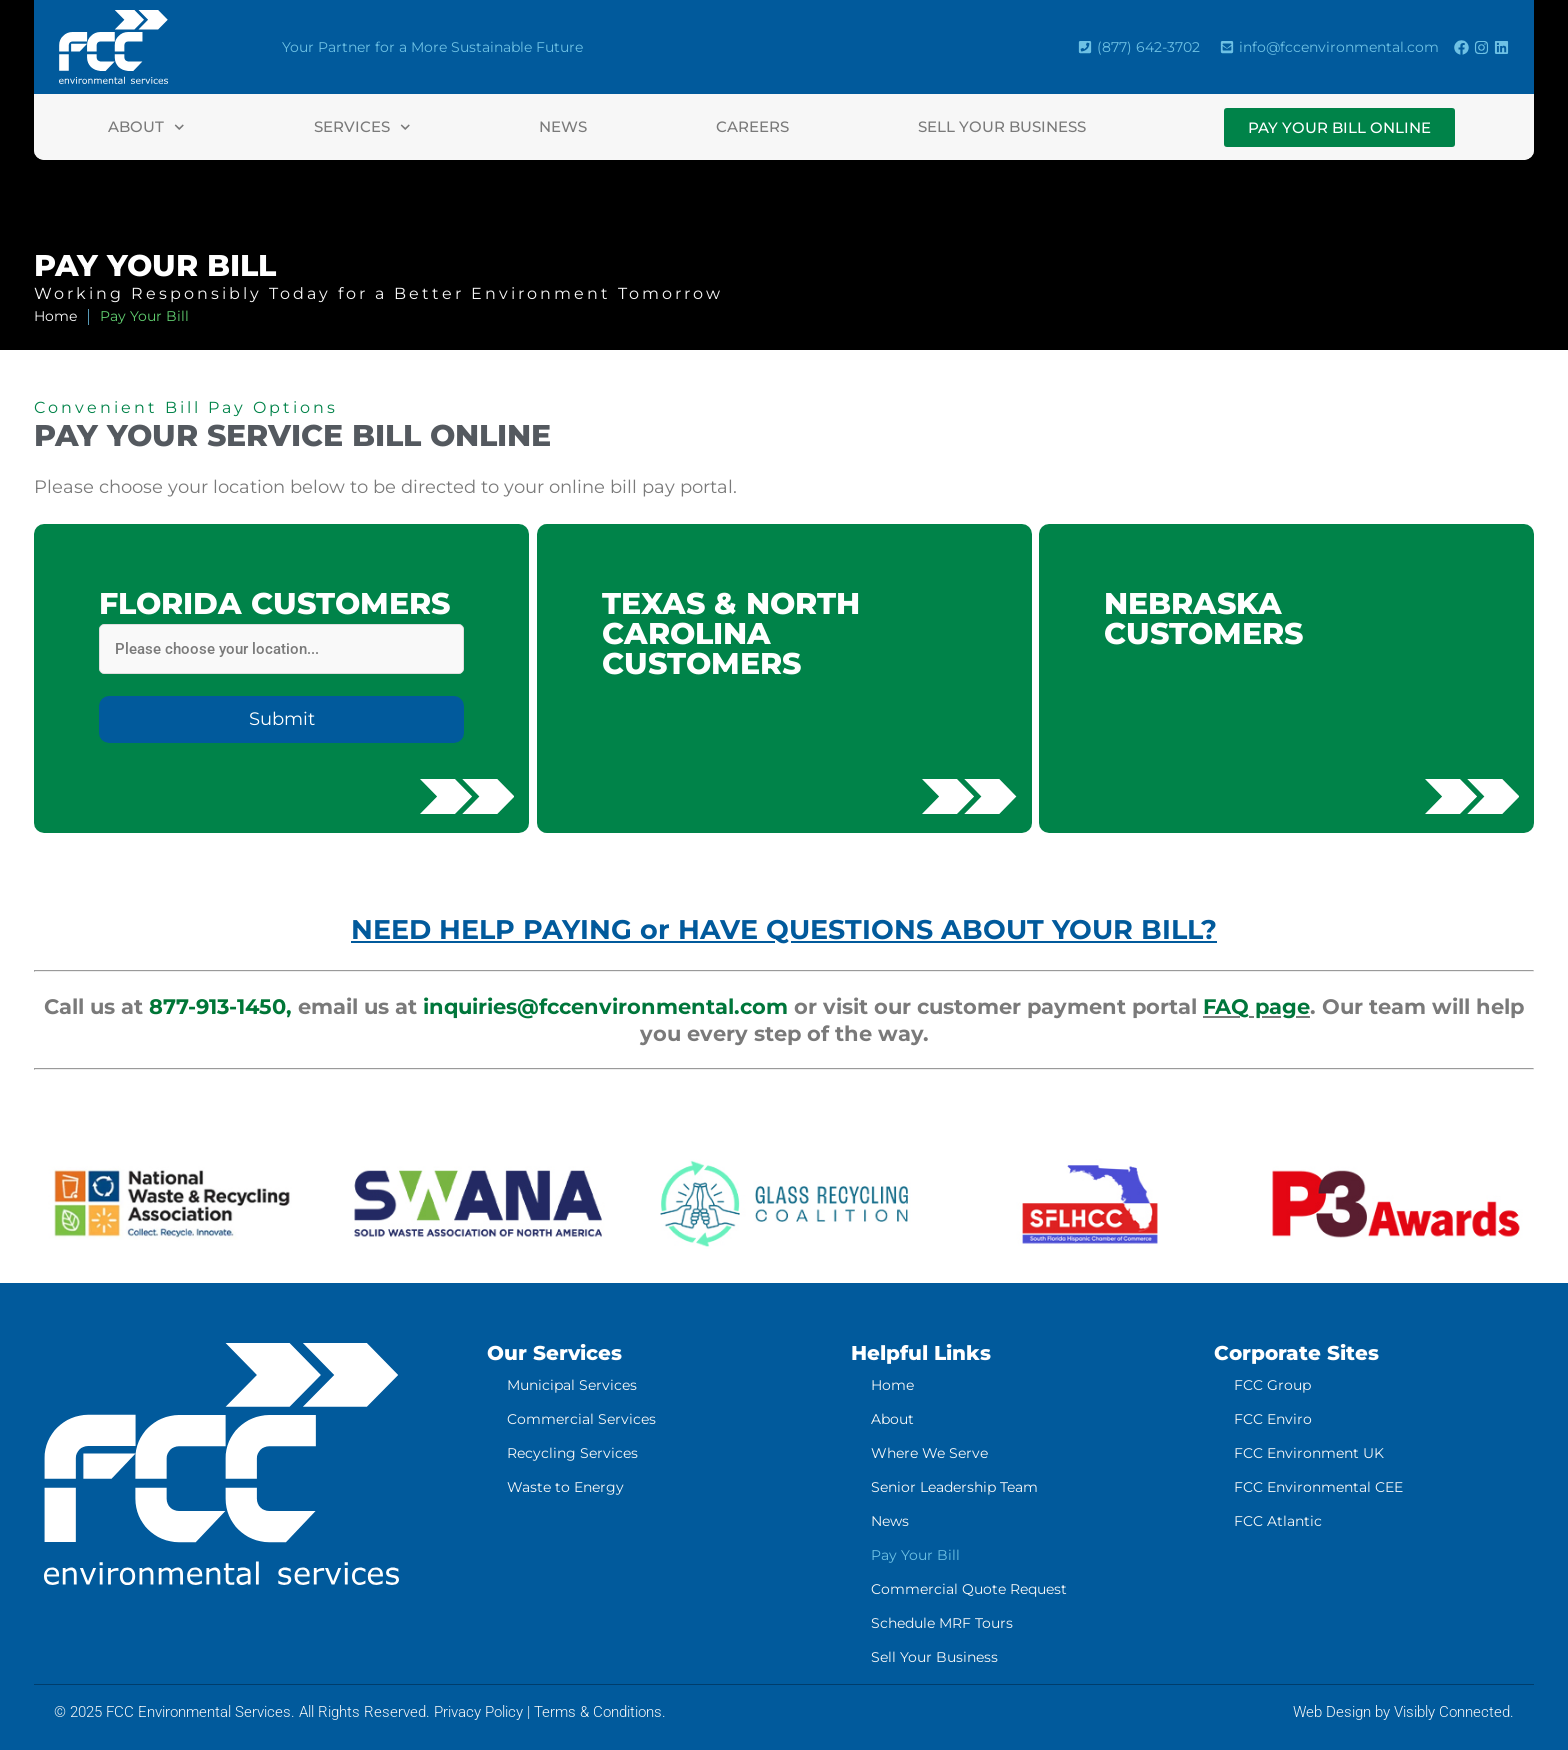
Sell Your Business (1002, 126)
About (146, 127)
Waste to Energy (565, 1487)
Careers (752, 126)
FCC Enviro (1273, 1419)
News (563, 126)
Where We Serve (929, 1453)
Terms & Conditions (598, 1712)
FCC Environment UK (1309, 1453)
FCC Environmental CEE (1318, 1487)
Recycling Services (572, 1453)
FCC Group (1272, 1385)
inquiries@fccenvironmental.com (605, 1006)
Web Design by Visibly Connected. (1403, 1712)
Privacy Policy (478, 1712)
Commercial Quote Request (969, 1589)
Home (892, 1385)
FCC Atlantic (1278, 1521)
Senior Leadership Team (954, 1487)
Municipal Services (572, 1385)
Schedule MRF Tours (942, 1623)
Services (362, 127)
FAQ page (1256, 1006)
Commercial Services (581, 1419)
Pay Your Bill (915, 1555)
